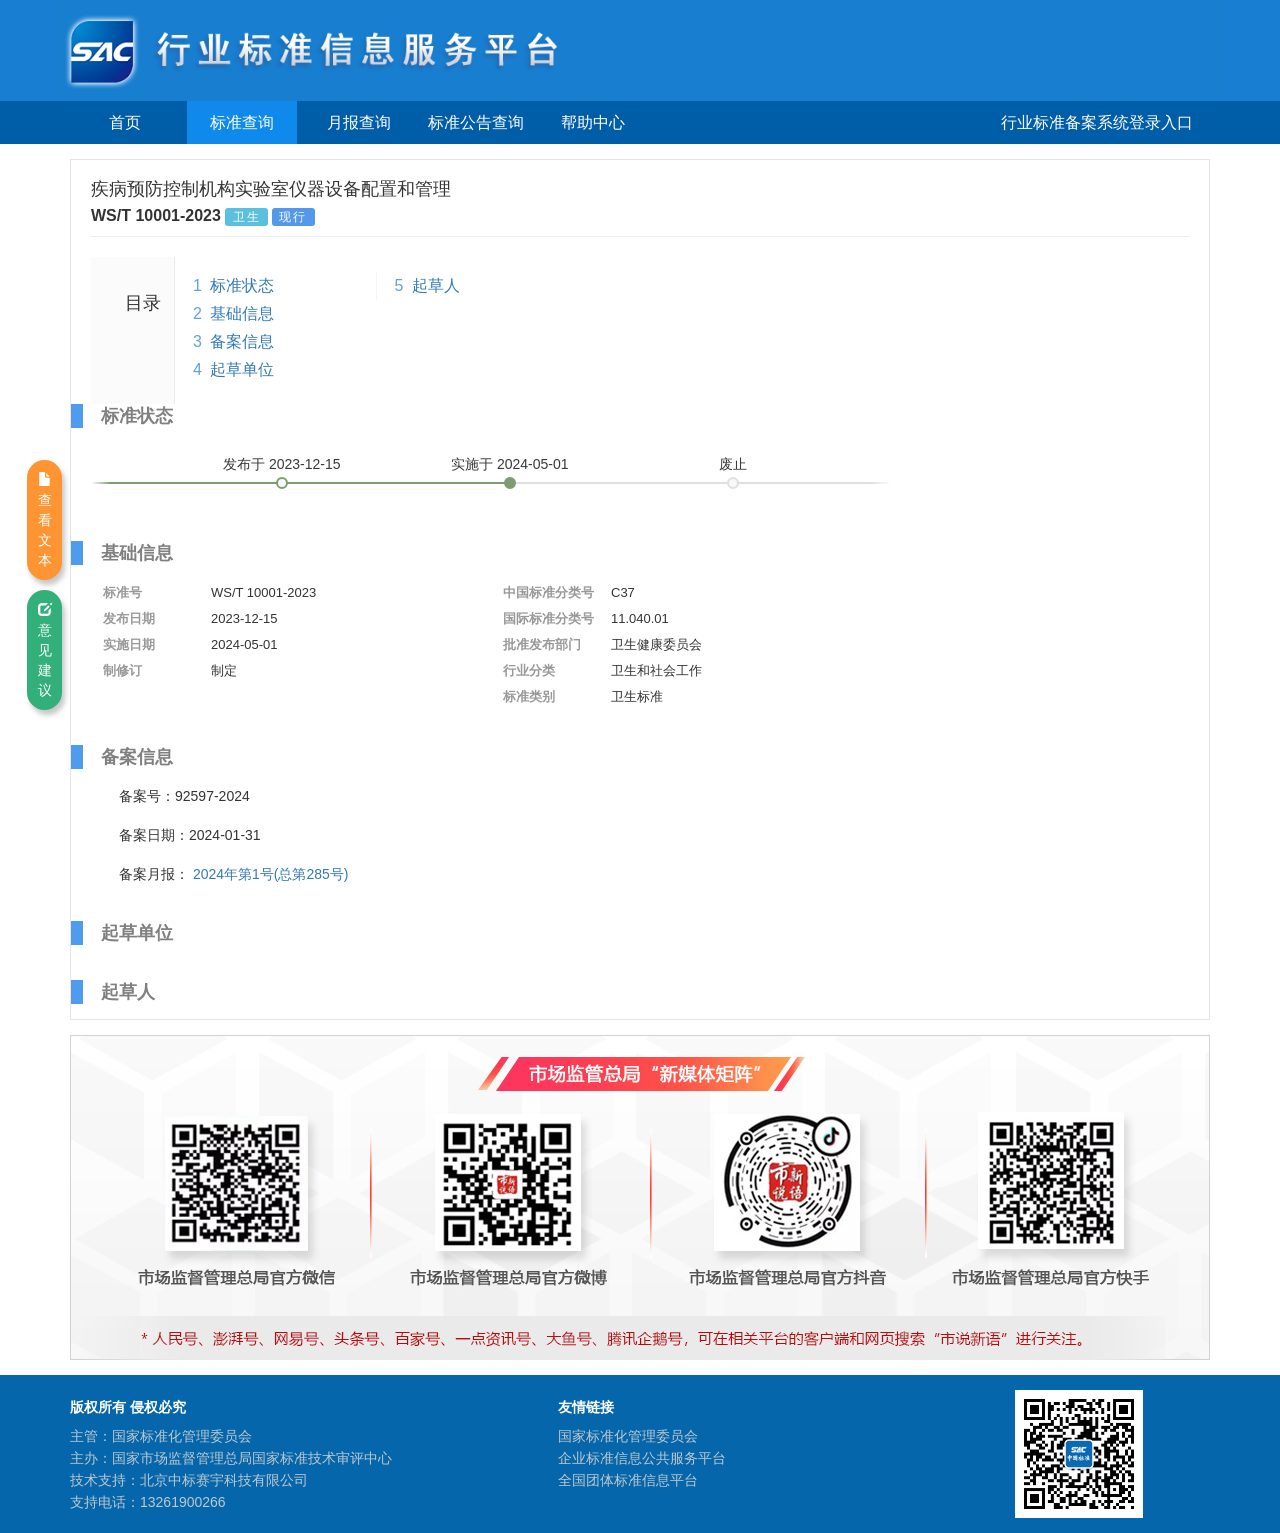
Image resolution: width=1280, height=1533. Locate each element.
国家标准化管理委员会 (628, 1436)
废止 (733, 464)
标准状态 (242, 285)
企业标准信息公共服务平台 (642, 1458)
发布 (282, 464)
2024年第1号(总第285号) (271, 874)
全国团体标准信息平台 (628, 1480)
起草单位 (242, 369)
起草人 (436, 285)
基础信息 (242, 313)
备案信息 (242, 341)
